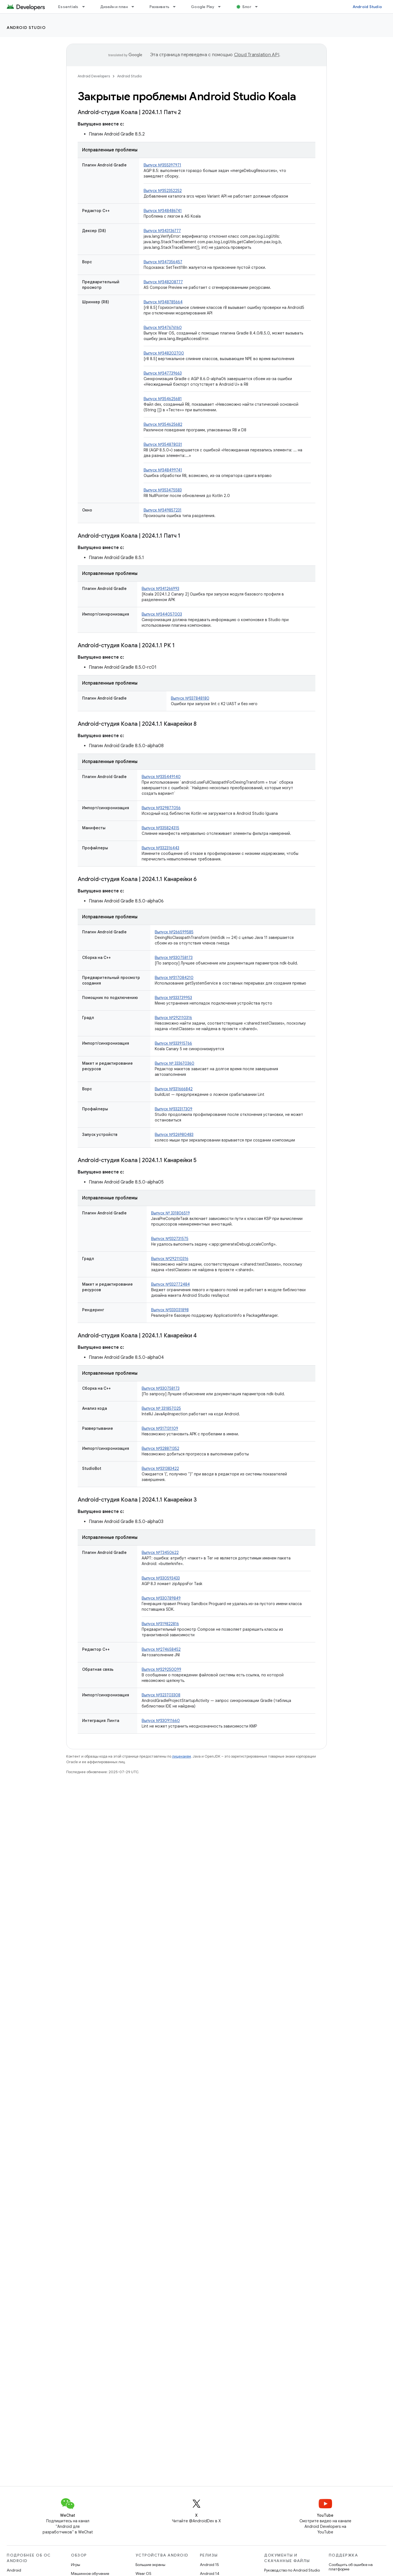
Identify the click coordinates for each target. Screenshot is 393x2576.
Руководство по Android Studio (292, 2570)
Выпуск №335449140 (161, 776)
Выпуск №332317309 (173, 1108)
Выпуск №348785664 (163, 301)
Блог (246, 6)
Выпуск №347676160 (163, 327)
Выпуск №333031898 (170, 1309)
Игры (75, 2564)
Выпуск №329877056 (161, 807)
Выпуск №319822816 (160, 1623)
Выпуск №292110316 (173, 1017)
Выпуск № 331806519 (170, 1213)
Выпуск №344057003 (162, 614)
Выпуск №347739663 (163, 373)
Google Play (202, 6)
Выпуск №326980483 (174, 1134)
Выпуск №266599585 (174, 931)
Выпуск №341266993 (160, 588)
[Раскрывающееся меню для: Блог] (258, 6)
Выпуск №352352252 (163, 190)
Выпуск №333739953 (173, 997)
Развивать (159, 6)
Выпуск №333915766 (173, 1043)
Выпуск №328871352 (160, 1448)
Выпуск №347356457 (163, 261)
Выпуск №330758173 (174, 957)
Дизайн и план (114, 6)
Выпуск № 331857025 (161, 1408)
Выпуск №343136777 (162, 230)
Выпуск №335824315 (160, 827)
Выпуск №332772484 (170, 1284)
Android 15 (209, 2564)
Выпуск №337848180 (190, 698)
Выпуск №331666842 (174, 1088)
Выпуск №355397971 (162, 165)
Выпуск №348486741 (163, 210)
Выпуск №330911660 (161, 1720)
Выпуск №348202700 (164, 353)
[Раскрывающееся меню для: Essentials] (86, 6)
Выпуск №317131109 (160, 1428)
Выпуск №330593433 (161, 1578)
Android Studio (367, 6)
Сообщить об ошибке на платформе (351, 2567)
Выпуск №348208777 (163, 281)
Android (14, 2570)
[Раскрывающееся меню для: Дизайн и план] (135, 6)
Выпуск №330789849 (161, 1598)
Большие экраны (150, 2564)
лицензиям (181, 1756)
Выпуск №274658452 (161, 1649)
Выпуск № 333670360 (174, 1063)
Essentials (68, 6)
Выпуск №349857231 (162, 510)
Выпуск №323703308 (161, 1694)
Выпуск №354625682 (163, 424)
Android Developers (94, 76)
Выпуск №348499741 (163, 470)
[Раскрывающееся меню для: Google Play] (221, 6)
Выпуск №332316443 (160, 847)
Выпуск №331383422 (160, 1468)
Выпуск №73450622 (160, 1552)
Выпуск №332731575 (169, 1238)
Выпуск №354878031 (163, 444)
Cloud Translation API (256, 55)
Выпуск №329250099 (161, 1669)
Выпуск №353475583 (163, 490)
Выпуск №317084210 (174, 977)
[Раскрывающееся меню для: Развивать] (176, 6)
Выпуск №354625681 (163, 398)
